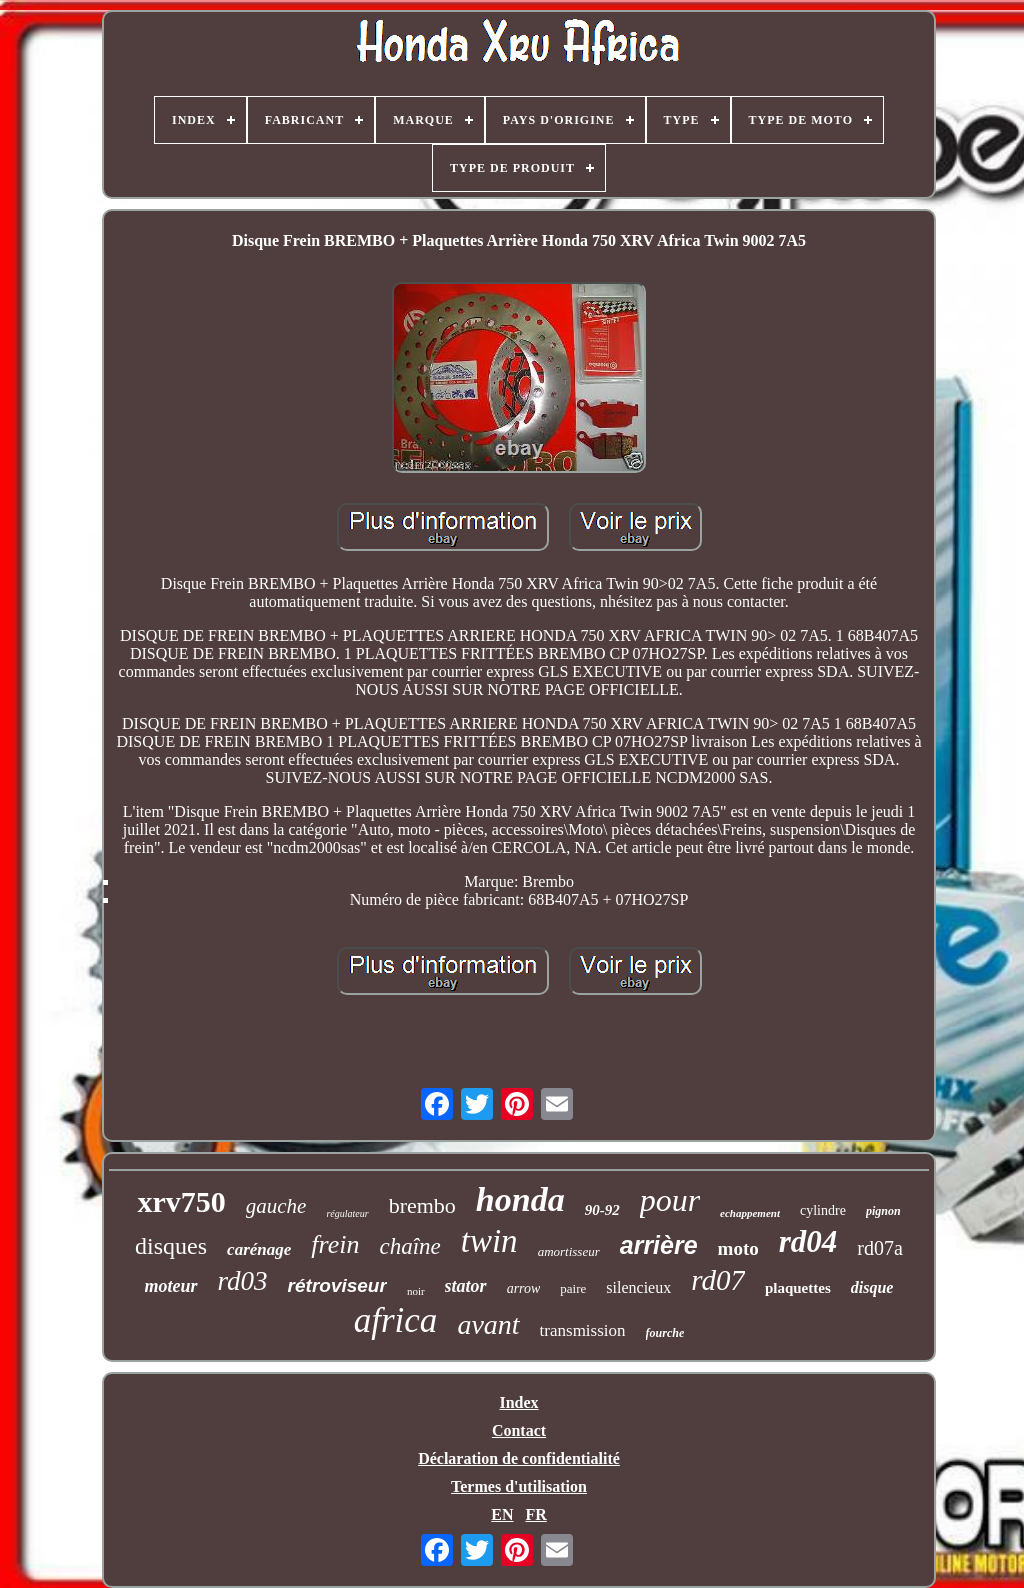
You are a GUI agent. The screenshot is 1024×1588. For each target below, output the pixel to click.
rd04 (808, 1241)
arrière (659, 1245)
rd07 (718, 1280)
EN (502, 1514)
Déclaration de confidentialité (519, 1458)
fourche (665, 1333)
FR (535, 1514)
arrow (524, 1288)
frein (335, 1244)
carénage (259, 1249)
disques (171, 1246)
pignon (883, 1211)
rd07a (880, 1248)
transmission (583, 1330)
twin (489, 1241)
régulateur (347, 1213)
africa (396, 1320)
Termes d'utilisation (519, 1486)
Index (518, 1402)
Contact (519, 1430)
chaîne (409, 1246)
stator (466, 1286)
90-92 (602, 1210)
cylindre (823, 1210)
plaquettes (798, 1288)
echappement (750, 1213)
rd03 (243, 1281)
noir (416, 1291)
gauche (276, 1206)
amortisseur (569, 1251)
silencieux (638, 1287)
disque (872, 1287)
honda (520, 1199)
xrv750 (181, 1201)
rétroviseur (337, 1285)
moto (738, 1248)
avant (488, 1324)
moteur (171, 1286)
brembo (422, 1205)
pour (670, 1200)
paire (573, 1288)
